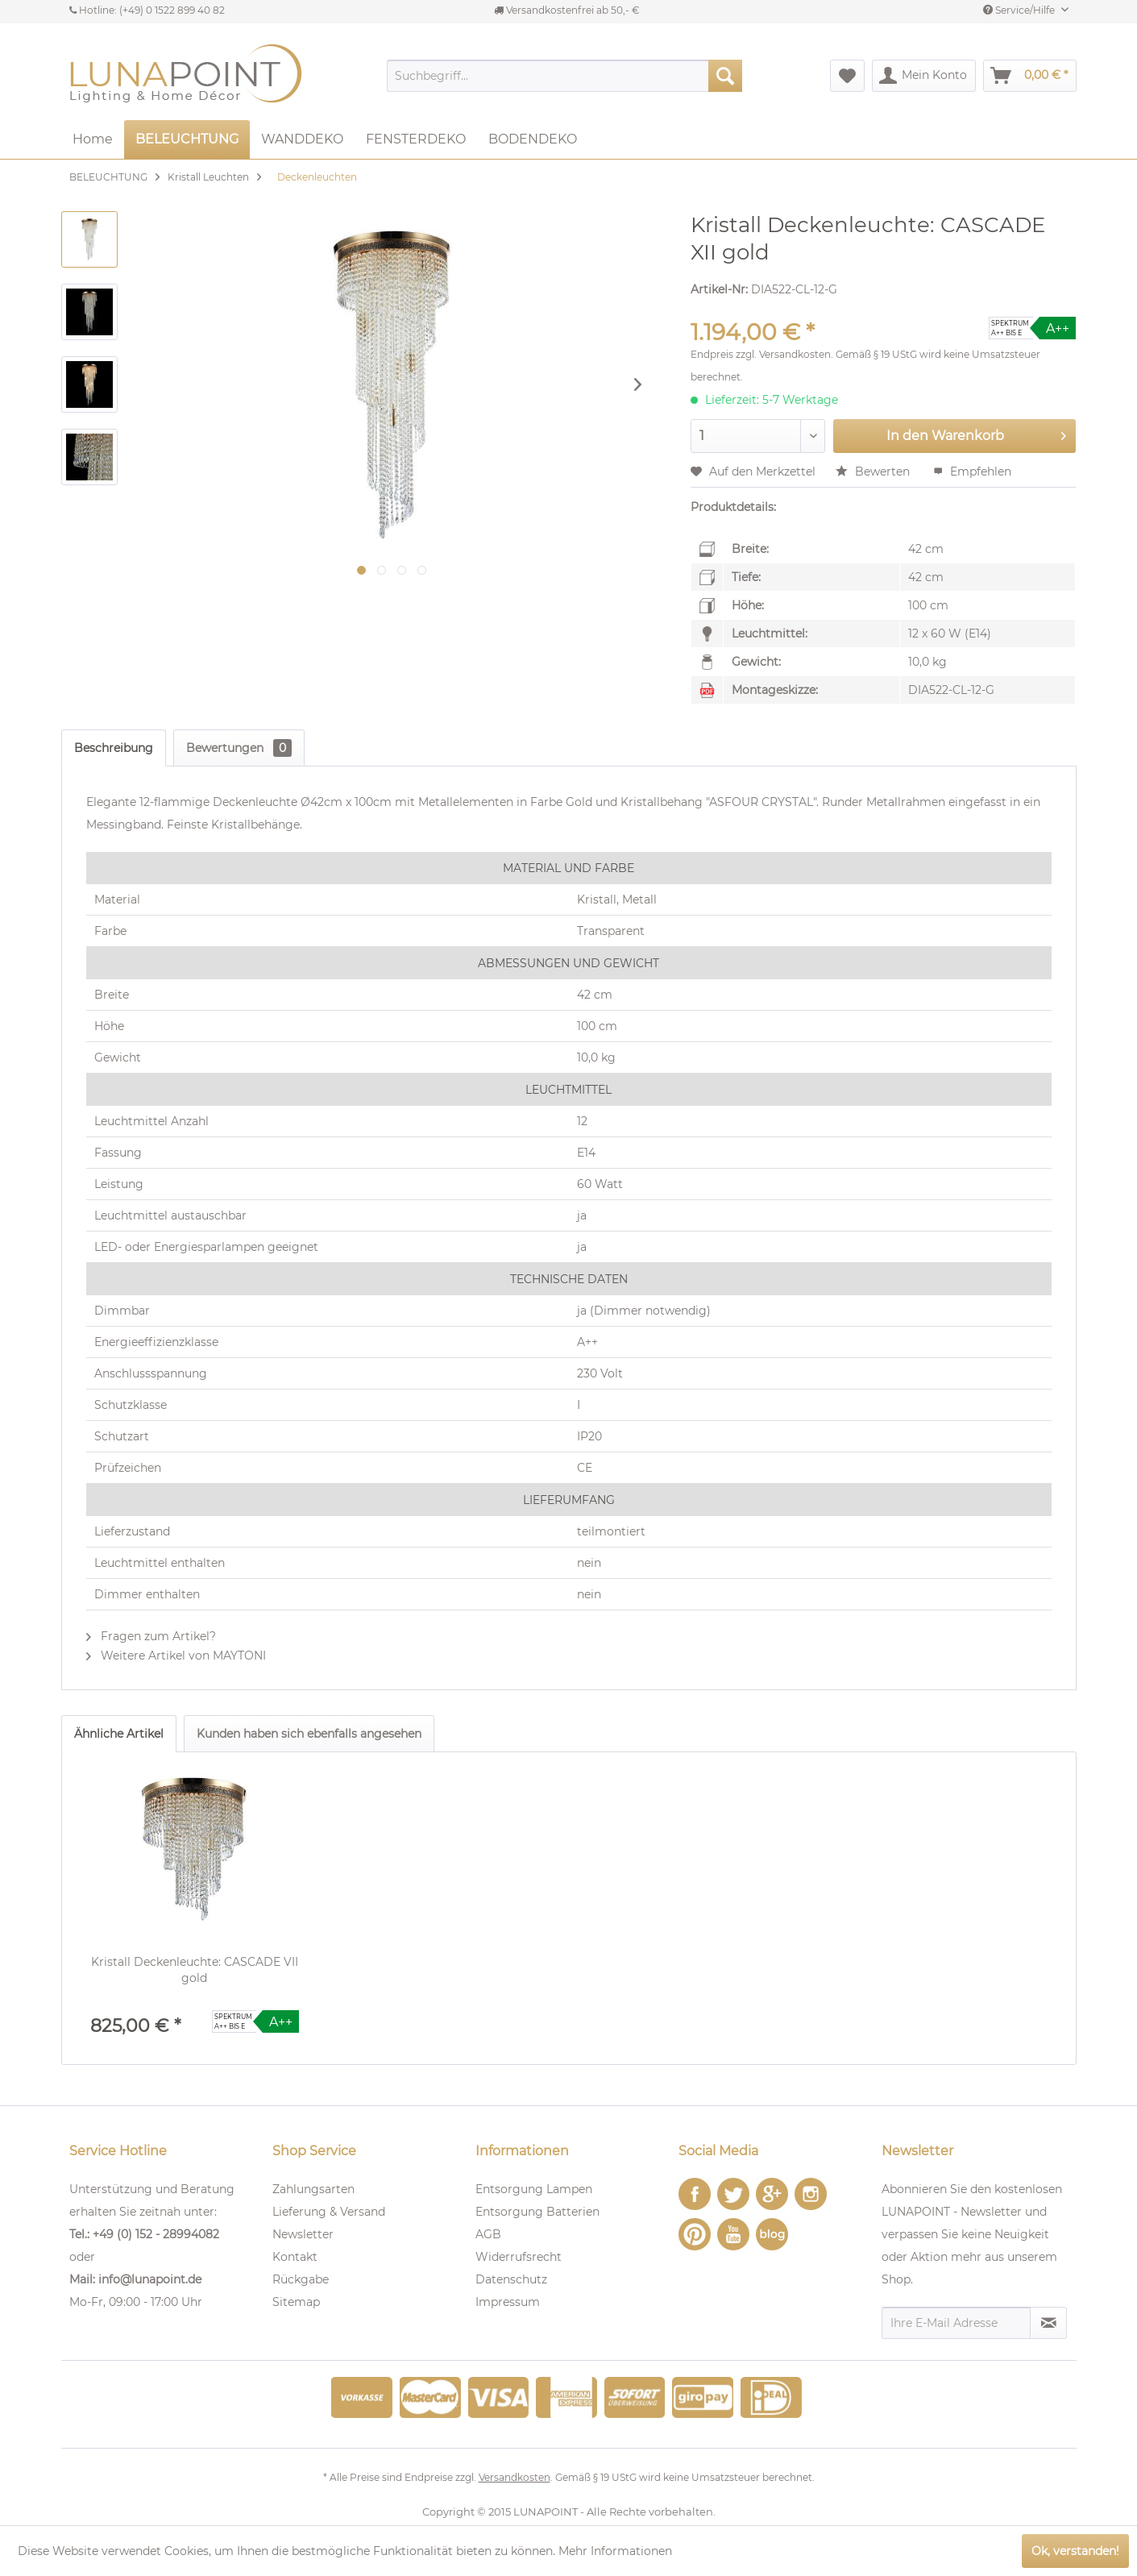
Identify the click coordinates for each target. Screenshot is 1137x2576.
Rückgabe (300, 2279)
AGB (488, 2234)
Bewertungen (239, 748)
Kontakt (294, 2257)
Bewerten (874, 471)
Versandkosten (795, 354)
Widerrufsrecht (518, 2257)
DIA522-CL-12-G (951, 690)
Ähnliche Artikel (119, 1733)
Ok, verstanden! (1075, 2551)
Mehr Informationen (615, 2551)
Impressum (507, 2302)
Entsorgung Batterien (537, 2211)
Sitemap (296, 2302)
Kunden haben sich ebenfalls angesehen (309, 1733)
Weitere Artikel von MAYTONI (176, 1655)
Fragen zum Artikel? (151, 1636)
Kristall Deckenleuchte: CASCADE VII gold (194, 1970)
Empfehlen (972, 471)
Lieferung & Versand (328, 2211)
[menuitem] (564, 76)
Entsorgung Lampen (533, 2189)
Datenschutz (511, 2279)
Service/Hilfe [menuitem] (1020, 10)
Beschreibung (113, 748)
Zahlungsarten (313, 2189)
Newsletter (303, 2234)
